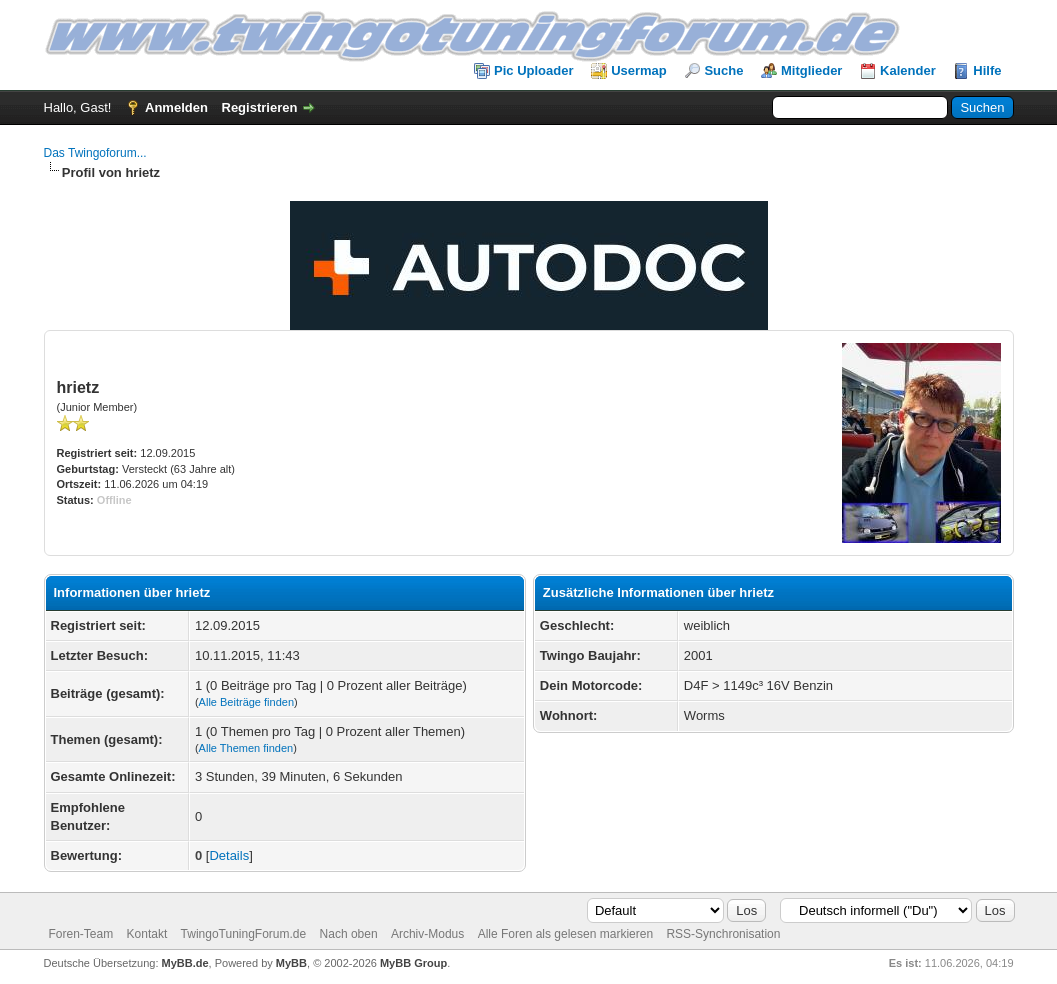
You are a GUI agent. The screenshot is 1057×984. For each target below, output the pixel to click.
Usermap (639, 70)
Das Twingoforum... (95, 153)
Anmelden (176, 107)
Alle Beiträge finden (246, 702)
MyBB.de (185, 963)
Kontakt (147, 934)
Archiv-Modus (427, 934)
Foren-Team (81, 934)
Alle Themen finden (246, 748)
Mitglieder (811, 70)
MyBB (291, 963)
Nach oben (349, 934)
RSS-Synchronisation (723, 934)
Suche (723, 70)
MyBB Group (413, 963)
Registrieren (260, 107)
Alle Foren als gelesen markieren (565, 934)
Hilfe (987, 70)
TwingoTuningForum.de (244, 934)
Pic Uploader (533, 70)
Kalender (908, 70)
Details (229, 855)
